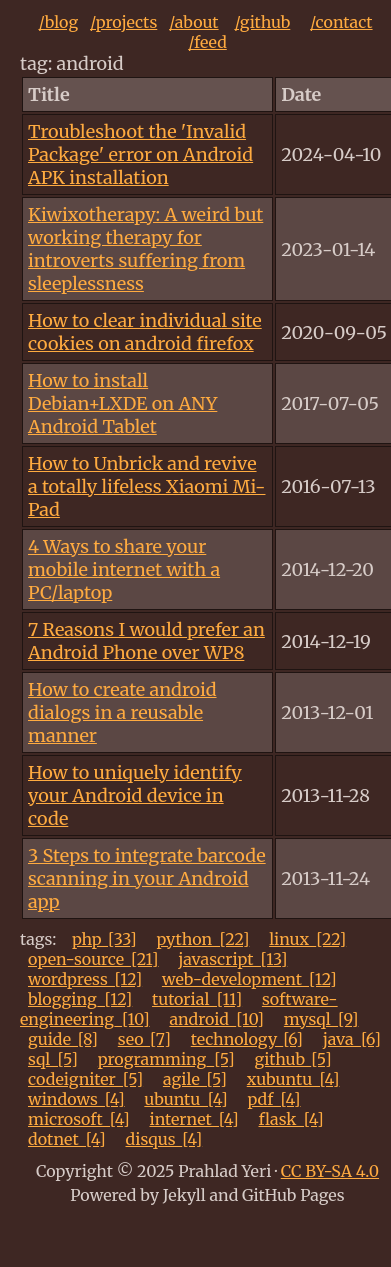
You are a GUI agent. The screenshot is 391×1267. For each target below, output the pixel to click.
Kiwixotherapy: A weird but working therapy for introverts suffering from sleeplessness (145, 249)
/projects (123, 22)
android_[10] (216, 1019)
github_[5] (292, 1059)
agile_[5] (195, 1079)
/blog (58, 22)
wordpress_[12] (85, 979)
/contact (341, 22)
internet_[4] (193, 1119)
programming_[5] (166, 1059)
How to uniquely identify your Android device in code (135, 795)
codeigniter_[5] (85, 1079)
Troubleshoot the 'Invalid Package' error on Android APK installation (140, 154)
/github (262, 22)
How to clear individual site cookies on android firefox (145, 332)
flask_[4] (291, 1119)
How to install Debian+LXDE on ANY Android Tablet (122, 403)
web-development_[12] (249, 979)
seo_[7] (144, 1039)
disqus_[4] (164, 1139)
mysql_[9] (321, 1019)
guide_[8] (63, 1039)
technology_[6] (247, 1039)
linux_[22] (307, 939)
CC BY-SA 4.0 (330, 1171)
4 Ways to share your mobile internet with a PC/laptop (124, 569)
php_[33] (104, 939)
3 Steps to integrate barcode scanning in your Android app (147, 878)
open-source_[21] (93, 959)
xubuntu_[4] (293, 1079)
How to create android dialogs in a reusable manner (122, 712)
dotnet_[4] (67, 1139)
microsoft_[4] (79, 1119)
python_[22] (202, 939)
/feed (207, 42)
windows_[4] (76, 1099)
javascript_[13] (232, 959)
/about (194, 22)
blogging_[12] (80, 999)
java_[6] (352, 1039)
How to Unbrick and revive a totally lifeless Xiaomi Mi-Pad (146, 486)
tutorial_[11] (197, 999)
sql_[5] (53, 1059)
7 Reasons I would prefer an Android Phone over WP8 (146, 641)
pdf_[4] (273, 1099)
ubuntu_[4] (185, 1099)
